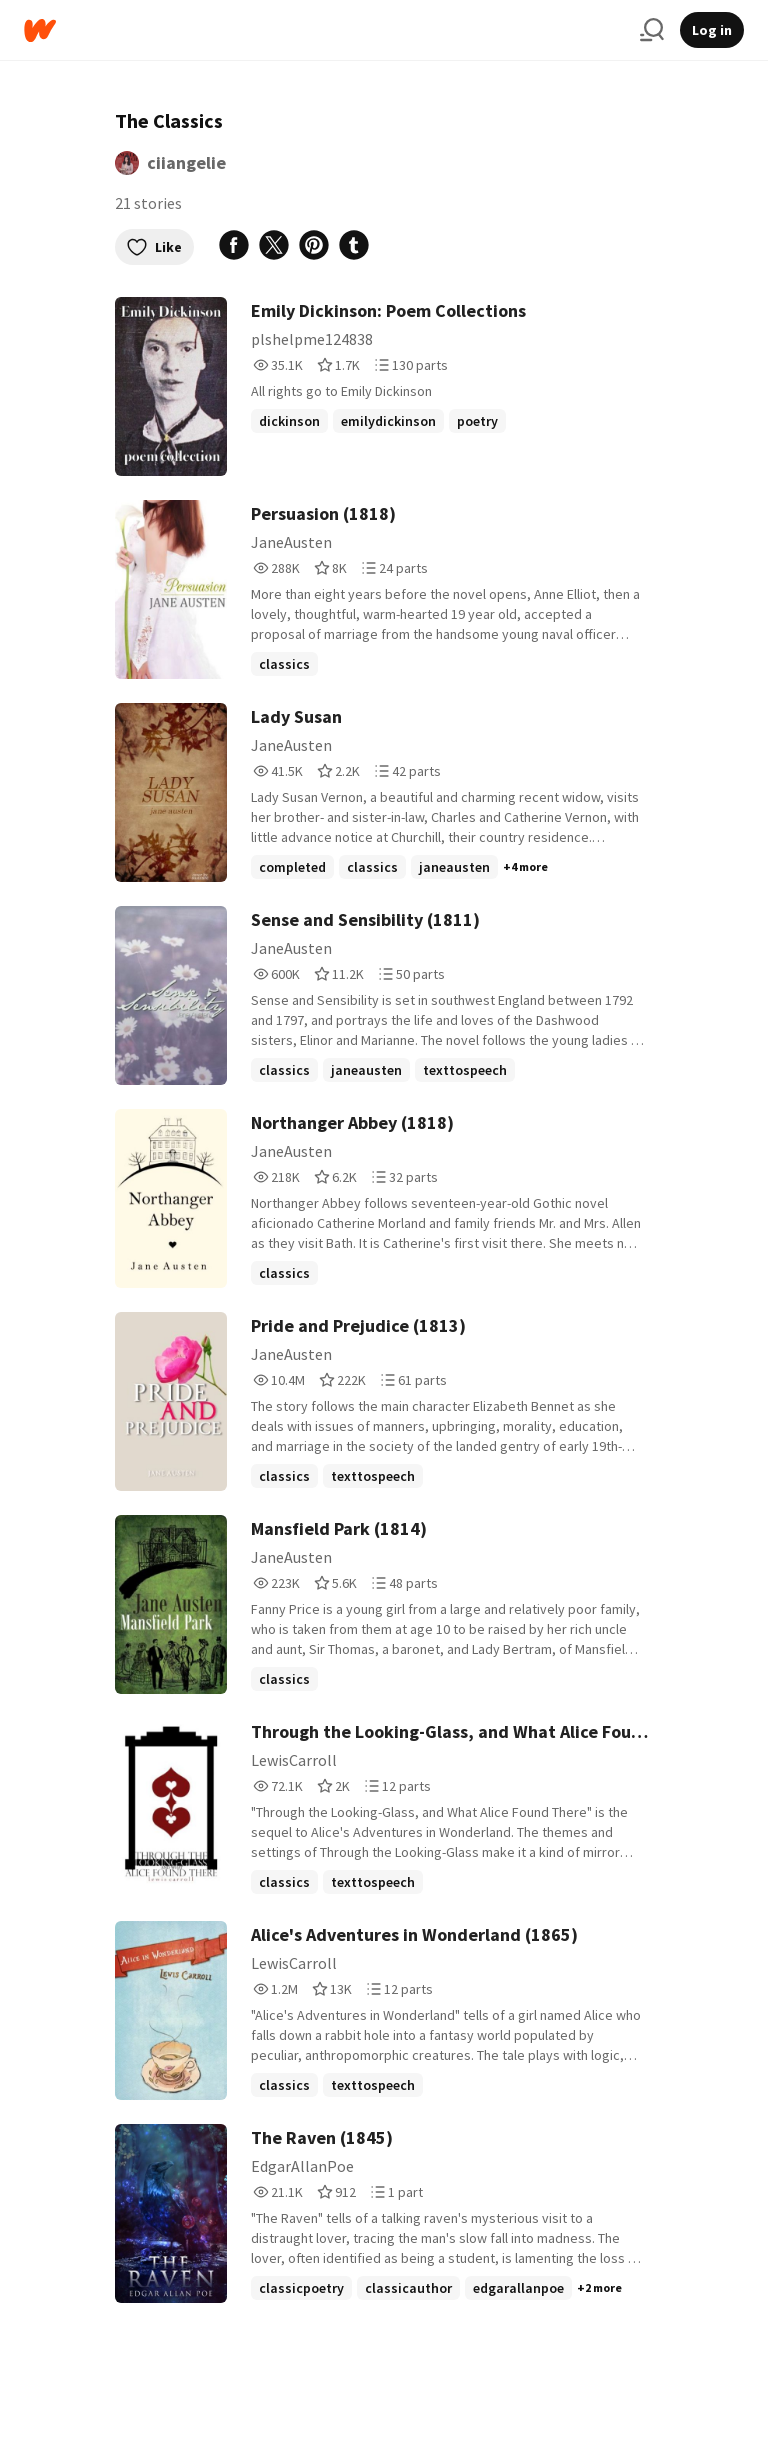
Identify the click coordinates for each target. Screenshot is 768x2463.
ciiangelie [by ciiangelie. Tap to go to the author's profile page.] (186, 162)
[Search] (652, 30)
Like (154, 247)
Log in (712, 30)
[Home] (324, 30)
